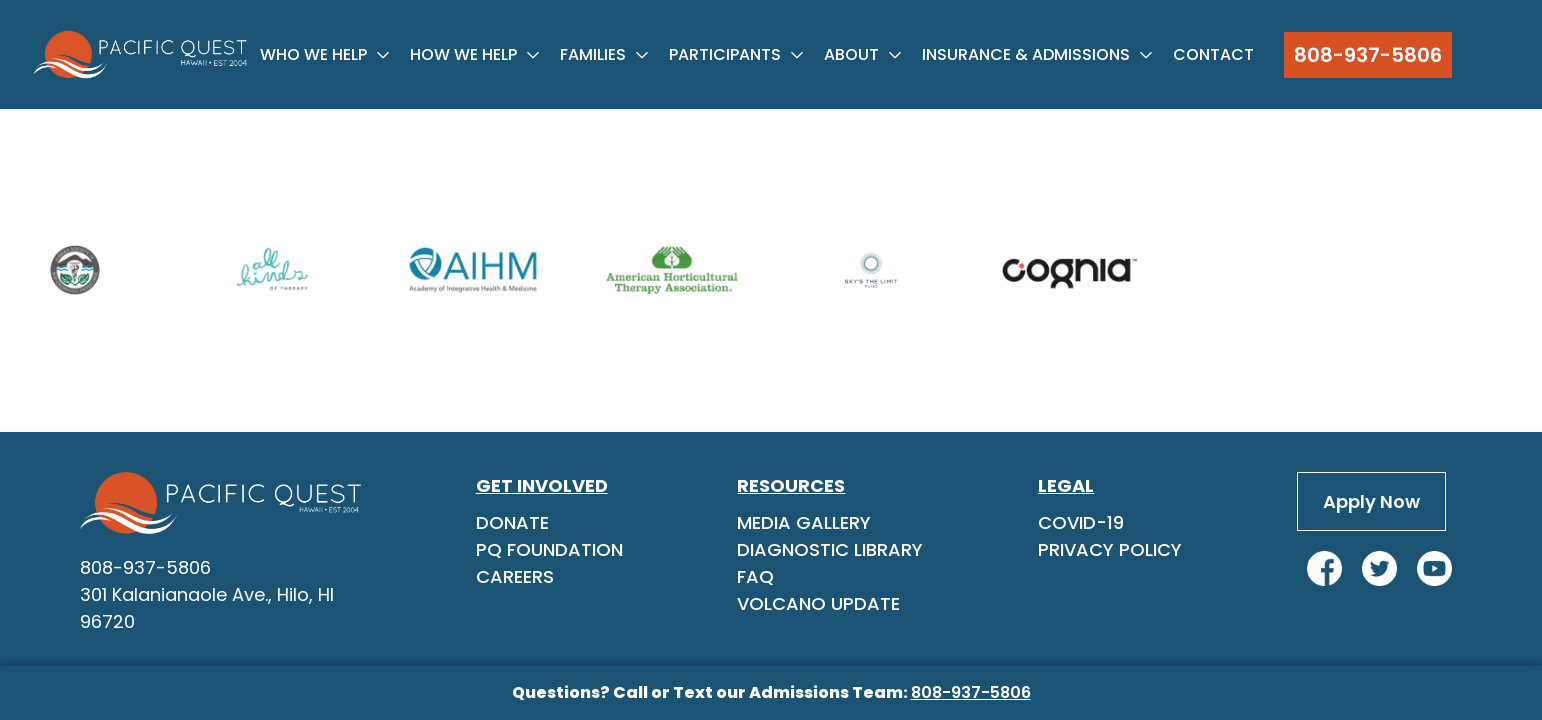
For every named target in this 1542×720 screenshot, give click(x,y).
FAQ (755, 576)
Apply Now (1371, 501)
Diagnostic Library (830, 549)
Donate (512, 522)
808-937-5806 (1368, 55)
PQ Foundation (549, 549)
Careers (515, 576)
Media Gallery (804, 522)
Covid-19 (1081, 522)
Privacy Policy (1110, 549)
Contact (1213, 54)
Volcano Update (818, 603)
